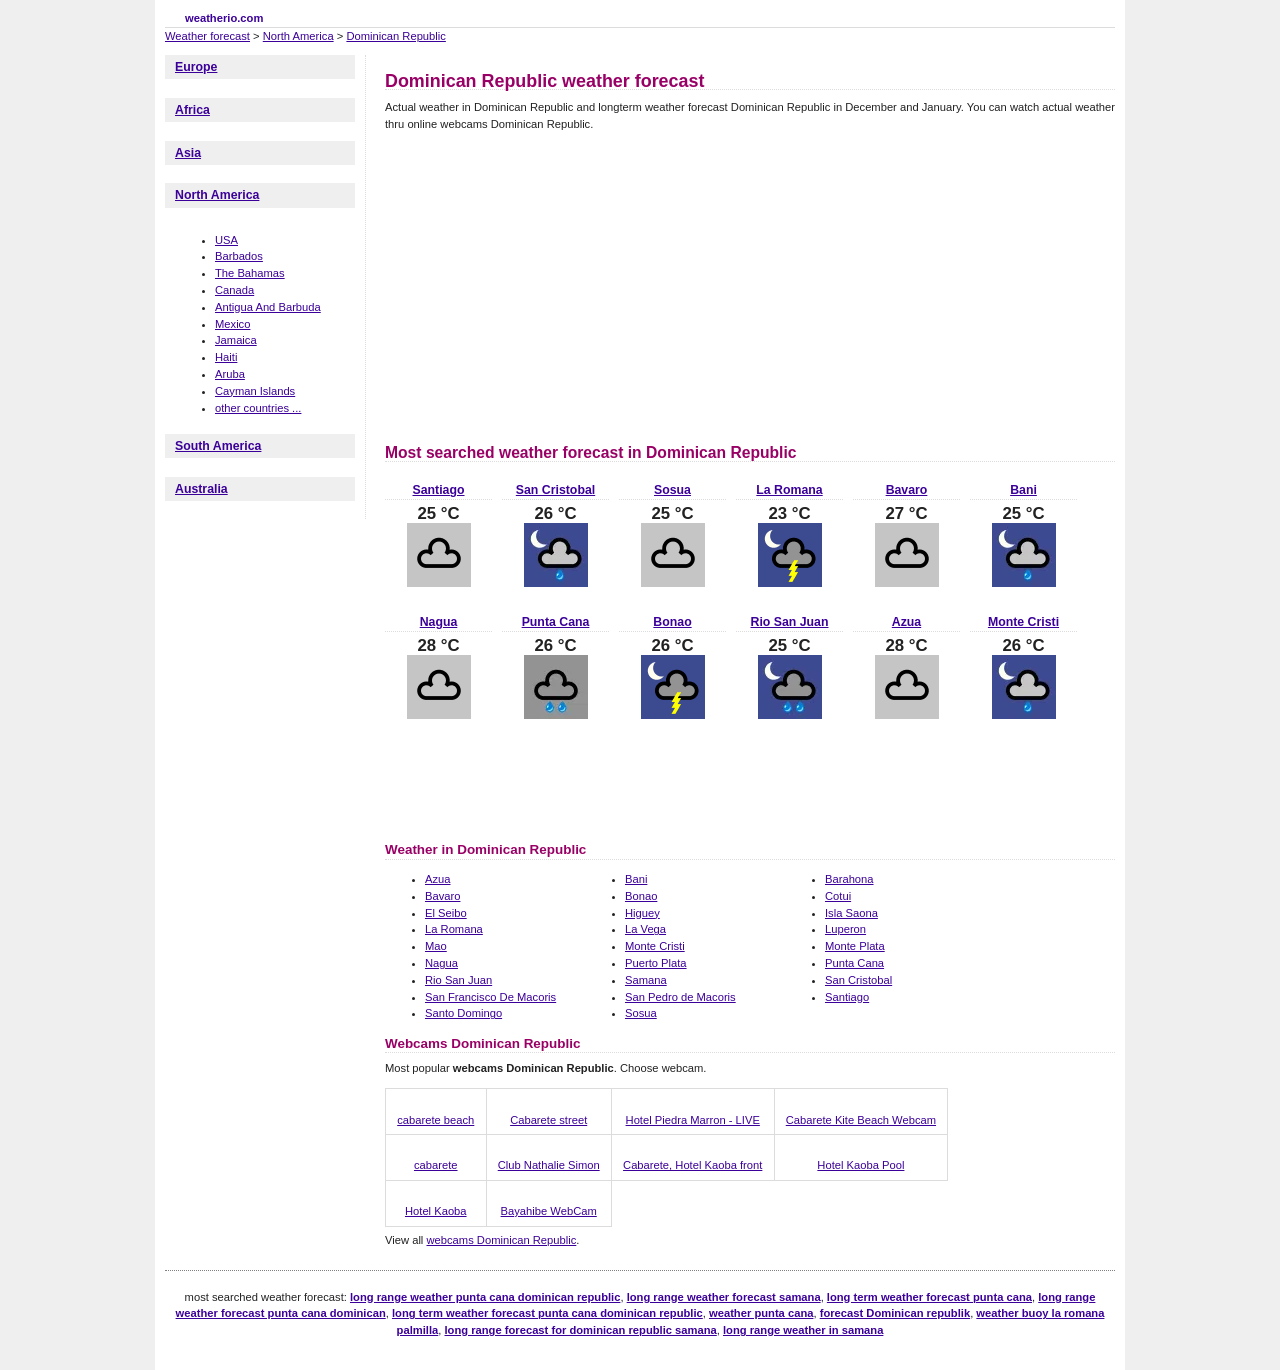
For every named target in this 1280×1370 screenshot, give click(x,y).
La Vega (645, 929)
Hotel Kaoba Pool (860, 1165)
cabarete (436, 1165)
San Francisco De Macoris (490, 997)
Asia (188, 153)
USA (226, 240)
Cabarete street (548, 1120)
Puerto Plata (656, 963)
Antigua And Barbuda (268, 307)
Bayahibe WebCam (549, 1211)
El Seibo (446, 913)
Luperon (845, 929)
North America (298, 36)
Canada (234, 290)
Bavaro (907, 490)
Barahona (849, 879)
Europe (196, 67)
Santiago (439, 490)
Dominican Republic (396, 36)
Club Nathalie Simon (549, 1165)
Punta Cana (556, 622)
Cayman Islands (255, 391)
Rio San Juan (790, 622)
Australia (201, 489)
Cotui (838, 896)
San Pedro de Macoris (680, 997)
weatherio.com (224, 18)
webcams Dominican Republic (501, 1240)
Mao (436, 946)
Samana (646, 980)
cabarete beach (435, 1120)
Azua (906, 622)
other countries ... (258, 408)
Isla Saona (851, 913)
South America (218, 446)
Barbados (239, 256)
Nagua (439, 622)
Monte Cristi (1023, 622)
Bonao (672, 622)
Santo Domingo (463, 1013)
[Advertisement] (553, 284)
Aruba (230, 374)
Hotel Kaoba (436, 1211)
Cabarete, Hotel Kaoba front (692, 1165)
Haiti (226, 357)
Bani (1023, 490)
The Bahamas (250, 273)
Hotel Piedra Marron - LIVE (693, 1120)
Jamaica (236, 340)
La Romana (789, 490)
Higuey (642, 913)
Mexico (232, 324)
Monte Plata (855, 946)
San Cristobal (555, 490)
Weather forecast (207, 36)
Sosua (672, 490)
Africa (192, 110)
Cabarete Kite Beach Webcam (861, 1120)
